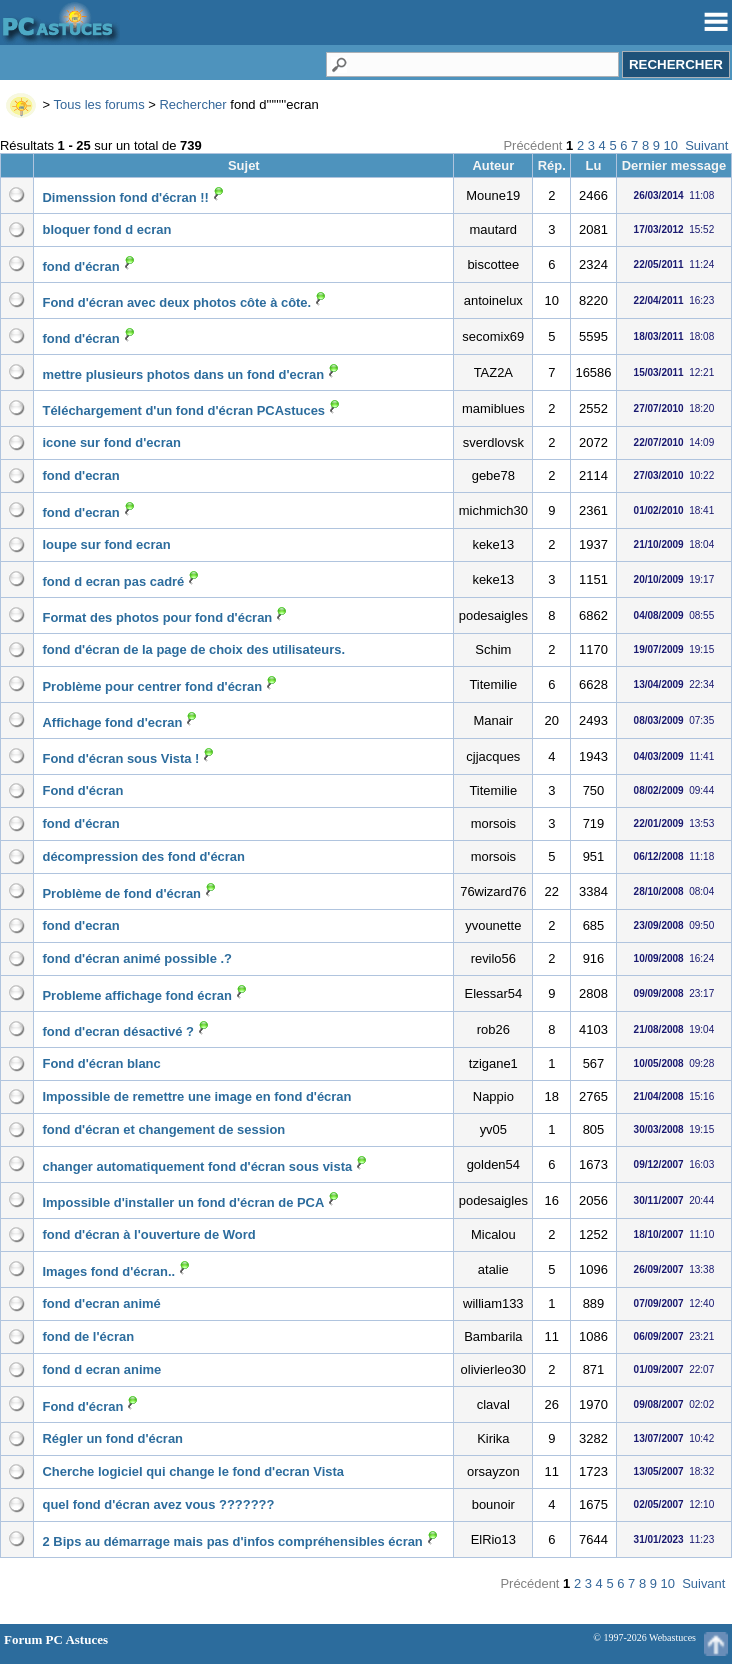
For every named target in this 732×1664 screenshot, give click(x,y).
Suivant (706, 145)
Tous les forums (99, 104)
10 (671, 145)
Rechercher (192, 104)
